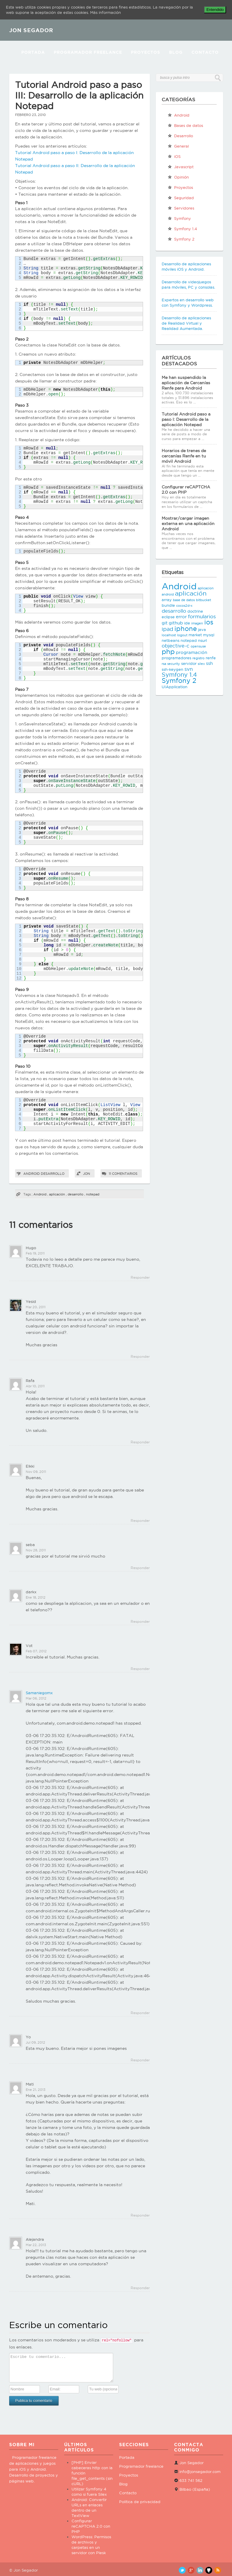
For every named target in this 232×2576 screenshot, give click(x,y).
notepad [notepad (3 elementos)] (189, 640)
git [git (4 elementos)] (165, 622)
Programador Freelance (88, 52)
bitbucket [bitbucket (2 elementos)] (203, 600)
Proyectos (145, 52)
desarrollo (75, 1194)
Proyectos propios (180, 188)
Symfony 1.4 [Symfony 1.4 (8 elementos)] (179, 674)
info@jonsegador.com (199, 2471)
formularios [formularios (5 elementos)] (202, 616)
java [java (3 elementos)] (202, 629)
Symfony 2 (181, 239)
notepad (92, 1194)
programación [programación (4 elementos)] (191, 652)
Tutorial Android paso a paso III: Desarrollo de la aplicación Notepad (79, 95)
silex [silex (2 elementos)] (201, 663)
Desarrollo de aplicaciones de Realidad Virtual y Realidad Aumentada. (186, 323)
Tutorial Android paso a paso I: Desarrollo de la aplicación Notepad (186, 419)
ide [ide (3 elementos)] (187, 623)
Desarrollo (52, 1173)
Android (31, 1173)
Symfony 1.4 (182, 229)
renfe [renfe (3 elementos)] (211, 658)
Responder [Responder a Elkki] (140, 1520)
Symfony (179, 218)
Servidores (181, 208)
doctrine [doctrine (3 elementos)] (195, 611)
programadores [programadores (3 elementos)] (176, 658)
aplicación (57, 1194)
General (178, 146)
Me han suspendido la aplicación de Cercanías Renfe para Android (186, 382)
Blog (176, 52)
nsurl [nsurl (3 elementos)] (202, 640)
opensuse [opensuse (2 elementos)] (198, 646)
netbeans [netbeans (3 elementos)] (170, 640)
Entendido (215, 9)
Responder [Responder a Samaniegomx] (140, 2013)
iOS (174, 156)
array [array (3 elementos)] (167, 600)
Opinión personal (178, 178)
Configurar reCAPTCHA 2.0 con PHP (91, 2526)
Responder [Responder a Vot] (140, 1669)
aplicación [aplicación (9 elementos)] (191, 593)
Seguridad (181, 198)
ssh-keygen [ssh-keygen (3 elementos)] (172, 669)
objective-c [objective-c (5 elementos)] (175, 645)
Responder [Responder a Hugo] (140, 1277)
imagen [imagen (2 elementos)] (197, 623)
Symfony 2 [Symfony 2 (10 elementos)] (179, 680)
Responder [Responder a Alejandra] (140, 2288)
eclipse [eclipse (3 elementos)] (168, 617)
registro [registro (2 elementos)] (198, 658)
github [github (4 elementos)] (176, 622)
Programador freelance (141, 2466)
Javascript (181, 167)
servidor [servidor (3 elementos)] (189, 663)
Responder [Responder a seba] (140, 1568)
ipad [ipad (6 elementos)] (167, 629)
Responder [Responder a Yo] (140, 2060)
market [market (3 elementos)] (195, 635)
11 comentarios (123, 1173)
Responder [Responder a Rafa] (140, 1442)
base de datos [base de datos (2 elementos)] (184, 600)
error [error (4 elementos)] (181, 616)
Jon (86, 1173)
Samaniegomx (39, 1693)
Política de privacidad (139, 2502)
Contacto (205, 52)
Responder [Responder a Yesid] (140, 1356)
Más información (105, 12)
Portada (33, 52)
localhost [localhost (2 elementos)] (169, 635)
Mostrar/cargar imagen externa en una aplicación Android (188, 523)
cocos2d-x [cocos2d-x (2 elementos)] (184, 605)
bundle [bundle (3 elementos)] (168, 605)
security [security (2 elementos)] (173, 663)
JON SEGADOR (31, 30)
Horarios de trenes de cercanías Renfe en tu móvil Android (184, 456)
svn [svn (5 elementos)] (188, 669)
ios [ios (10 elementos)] (208, 622)
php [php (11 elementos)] (168, 651)
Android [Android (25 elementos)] (179, 586)
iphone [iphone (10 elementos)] (185, 628)
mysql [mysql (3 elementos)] (208, 635)
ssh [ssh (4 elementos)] (209, 663)
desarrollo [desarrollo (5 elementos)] (174, 611)
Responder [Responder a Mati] (140, 2215)
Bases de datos (185, 125)
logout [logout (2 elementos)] (182, 635)
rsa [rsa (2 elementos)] (164, 663)
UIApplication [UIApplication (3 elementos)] (174, 687)
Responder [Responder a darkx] (140, 1621)
